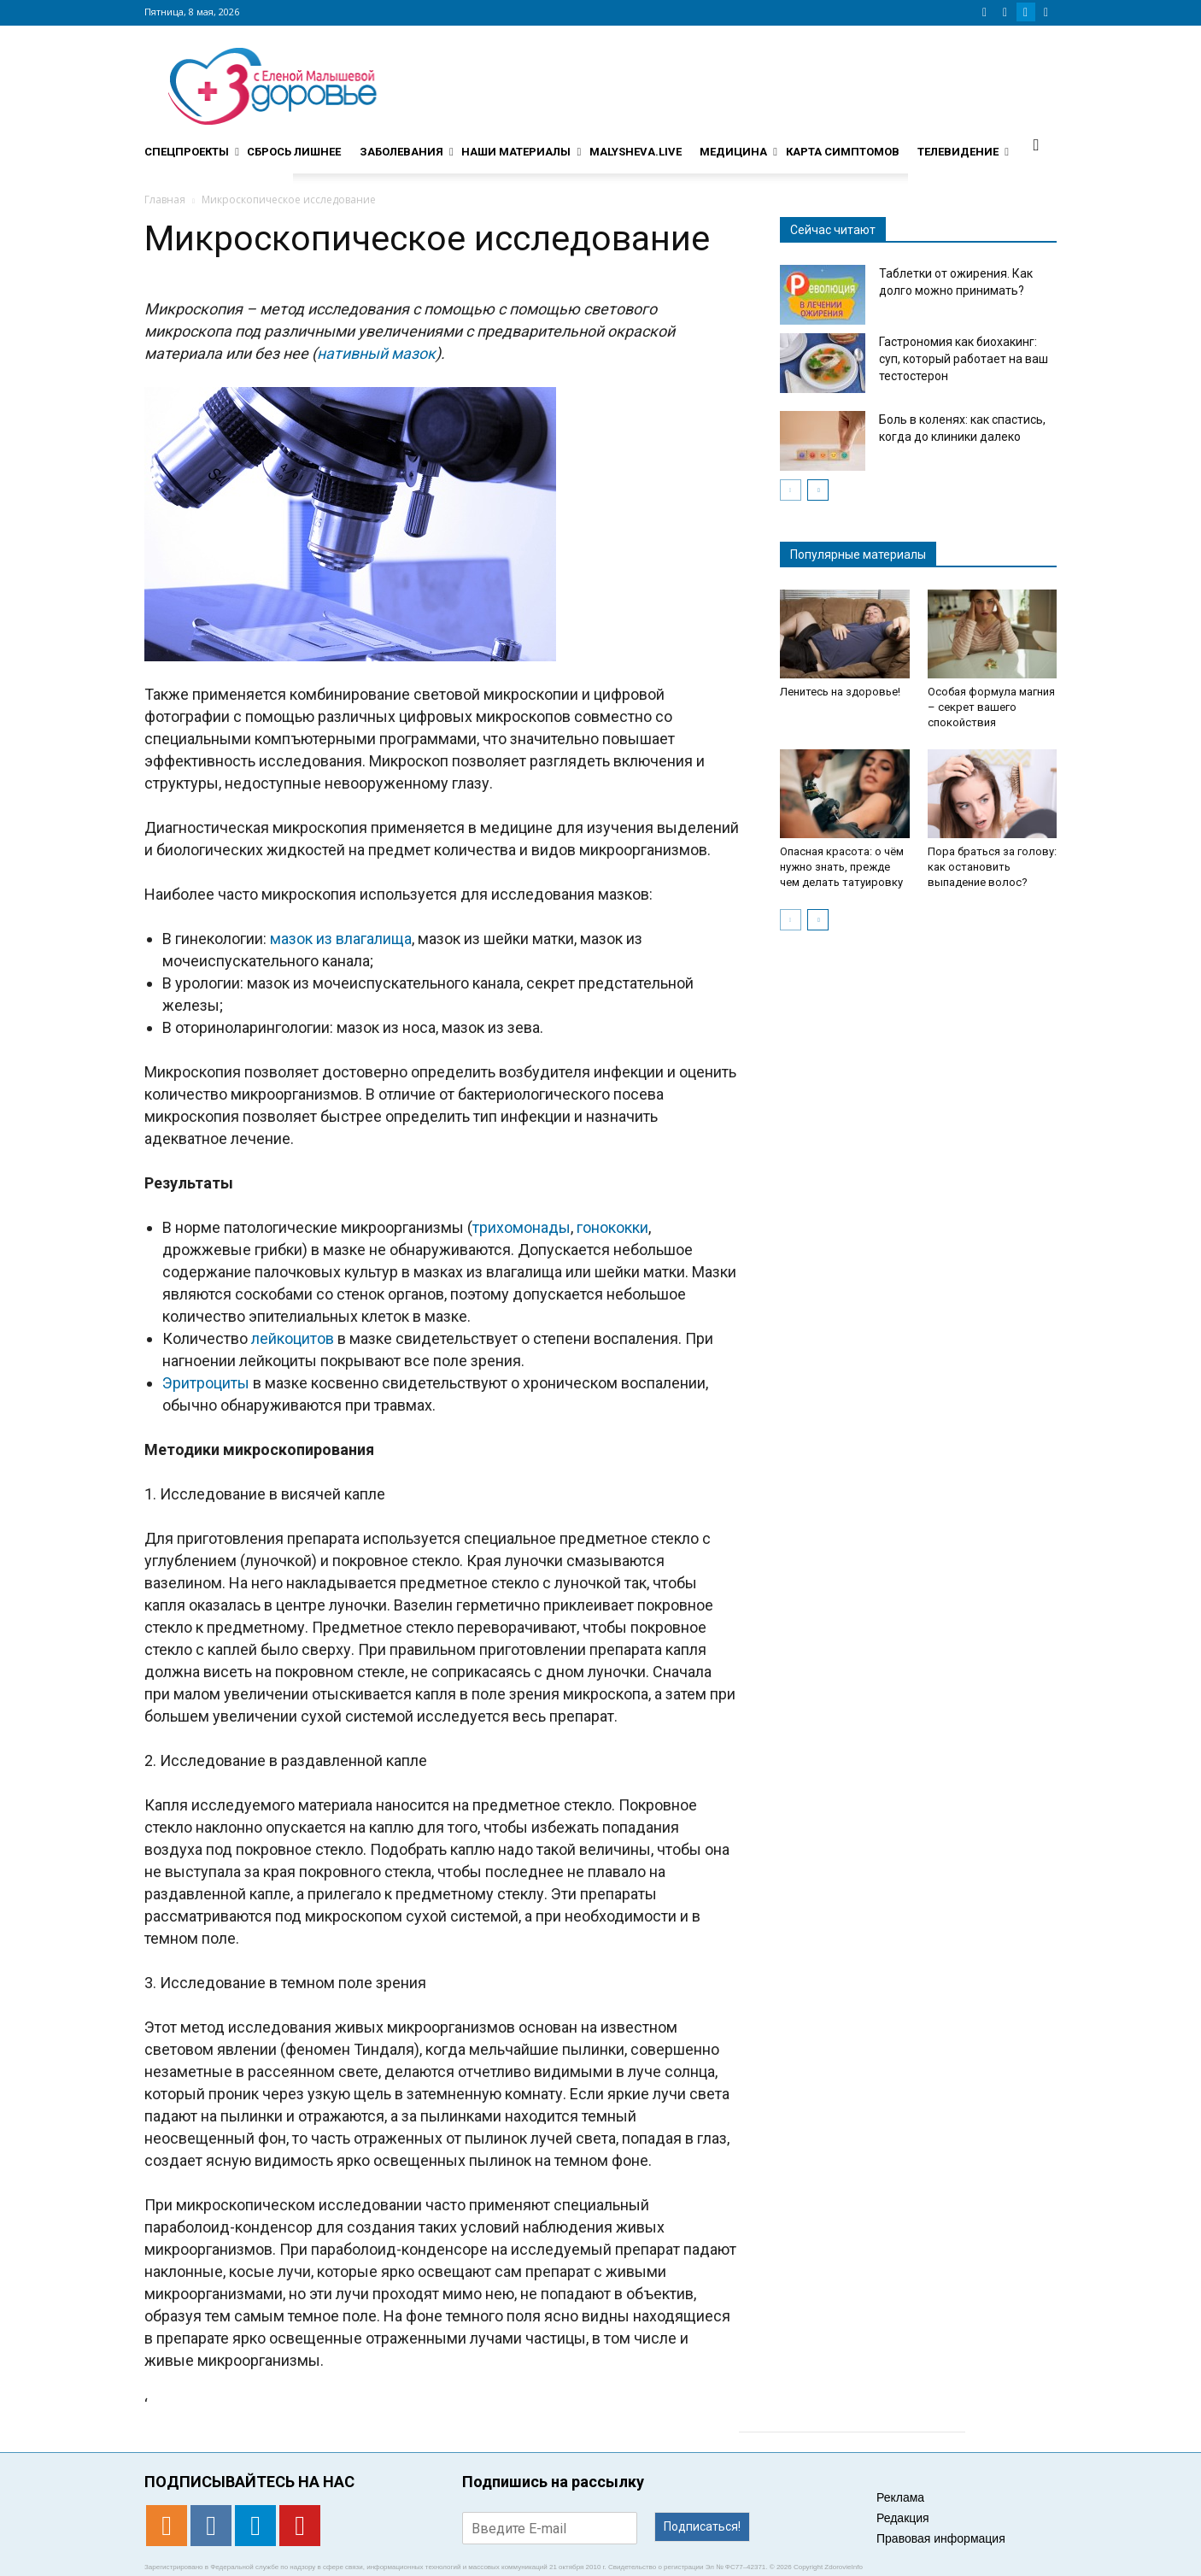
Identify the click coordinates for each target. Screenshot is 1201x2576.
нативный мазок (376, 353)
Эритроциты (205, 1383)
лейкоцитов (292, 1338)
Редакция (902, 2518)
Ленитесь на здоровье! (840, 691)
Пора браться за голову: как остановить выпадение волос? (992, 867)
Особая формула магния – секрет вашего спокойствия (991, 707)
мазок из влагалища (341, 939)
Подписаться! (702, 2526)
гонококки (612, 1227)
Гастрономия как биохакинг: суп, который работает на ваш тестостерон (963, 359)
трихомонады (521, 1227)
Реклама (900, 2497)
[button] (1036, 144)
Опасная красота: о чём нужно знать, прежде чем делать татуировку (842, 867)
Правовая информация (940, 2538)
